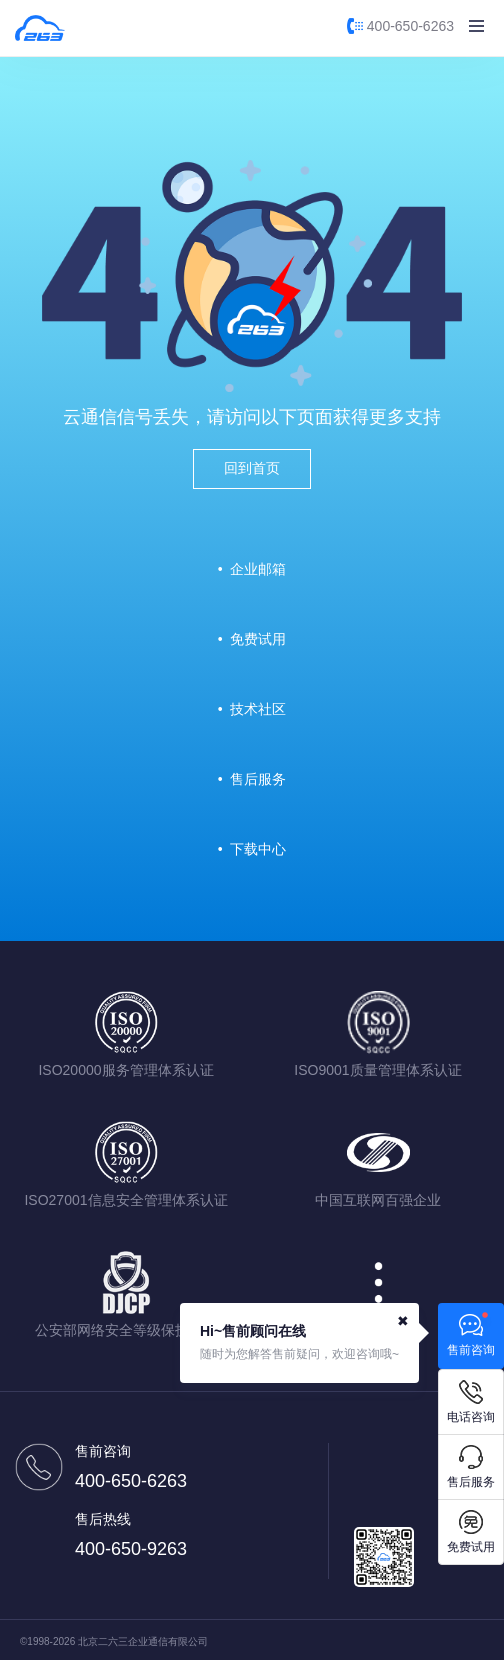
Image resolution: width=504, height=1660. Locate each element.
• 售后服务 (252, 779)
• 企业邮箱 (252, 569)
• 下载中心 (252, 849)
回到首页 (252, 468)
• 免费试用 (252, 639)
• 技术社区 (252, 709)
